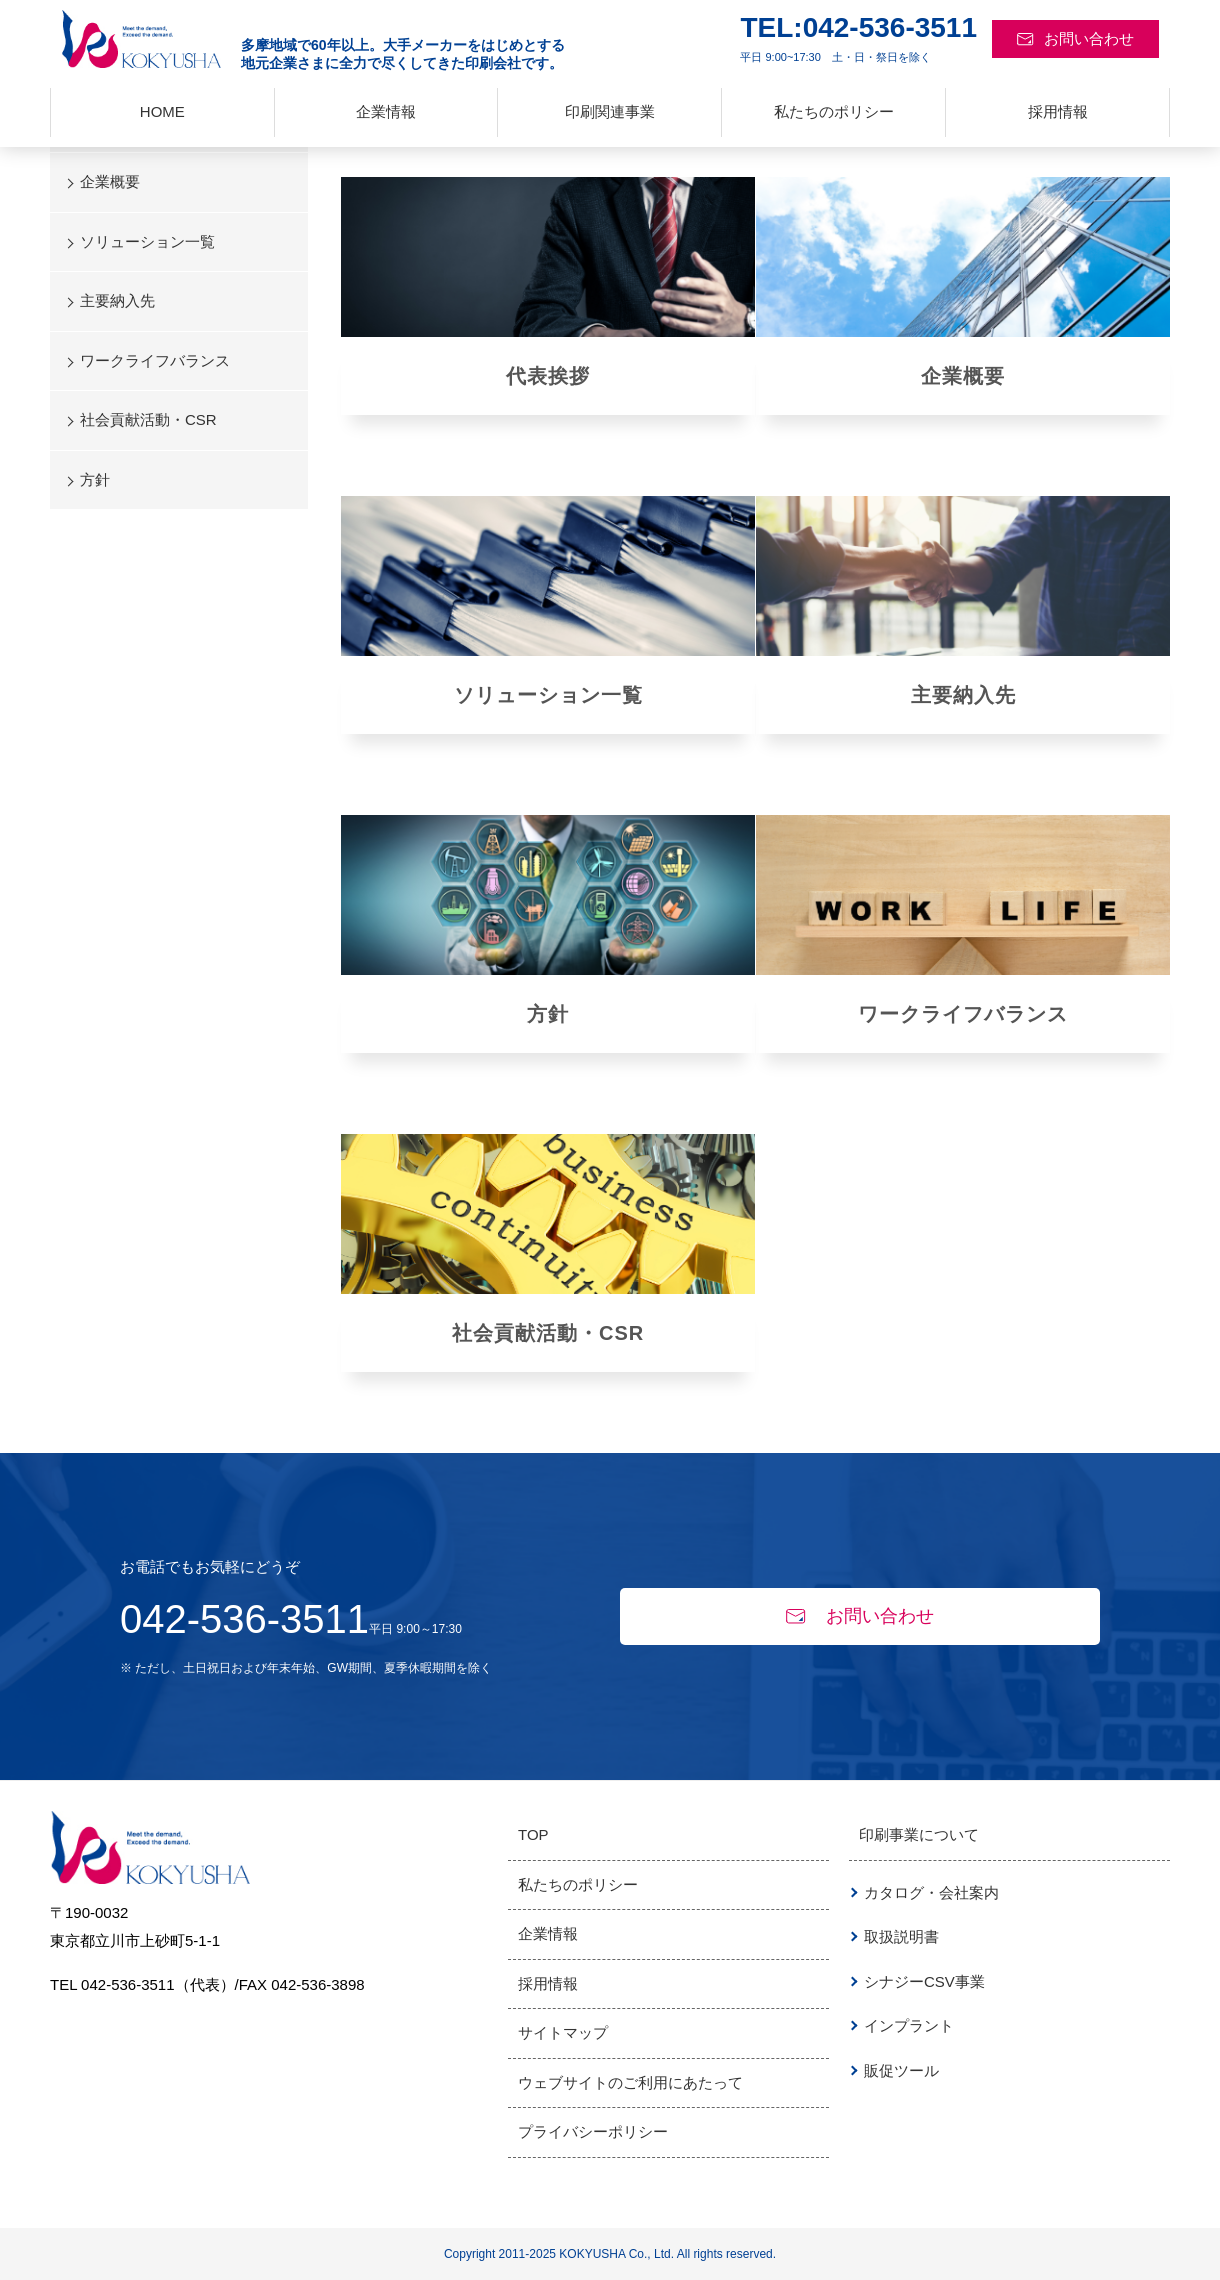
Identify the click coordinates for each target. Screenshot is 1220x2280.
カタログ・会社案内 (931, 1892)
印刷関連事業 (610, 111)
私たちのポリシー (834, 111)
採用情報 (1058, 111)
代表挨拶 (548, 376)
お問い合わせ (1075, 38)
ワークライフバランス (963, 1014)
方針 (548, 1014)
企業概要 (963, 376)
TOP (533, 1834)
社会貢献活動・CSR (548, 1333)
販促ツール (901, 2070)
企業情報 (386, 111)
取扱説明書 (901, 1936)
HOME (162, 111)
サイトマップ (563, 2032)
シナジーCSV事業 (924, 1981)
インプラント (909, 2025)
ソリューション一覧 (147, 241)
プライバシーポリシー (593, 2131)
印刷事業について (919, 1834)
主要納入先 (963, 695)
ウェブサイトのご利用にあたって (630, 2082)
